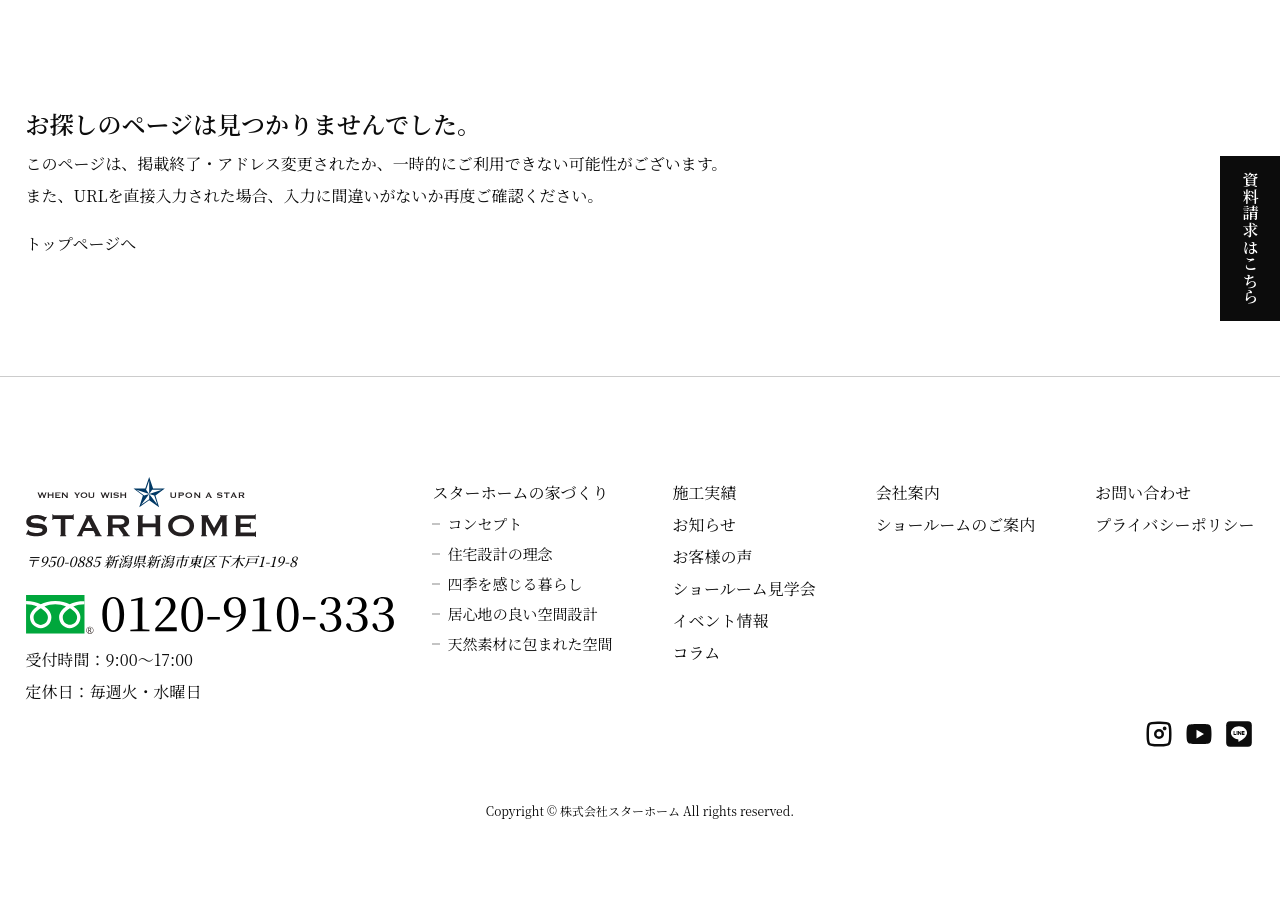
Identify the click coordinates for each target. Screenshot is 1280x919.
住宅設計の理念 (499, 553)
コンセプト (484, 523)
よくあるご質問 (1110, 40)
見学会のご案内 (813, 40)
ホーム (403, 40)
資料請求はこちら (1250, 238)
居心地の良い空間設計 (522, 613)
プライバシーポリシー (1174, 524)
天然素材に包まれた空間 (529, 643)
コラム (696, 652)
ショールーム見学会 (743, 588)
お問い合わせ (1143, 492)
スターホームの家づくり (521, 40)
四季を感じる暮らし (514, 583)
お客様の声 (712, 556)
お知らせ (704, 524)
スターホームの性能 (681, 40)
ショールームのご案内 (955, 524)
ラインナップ (923, 40)
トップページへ (81, 243)
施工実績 (1013, 40)
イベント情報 (720, 620)
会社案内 (1207, 40)
